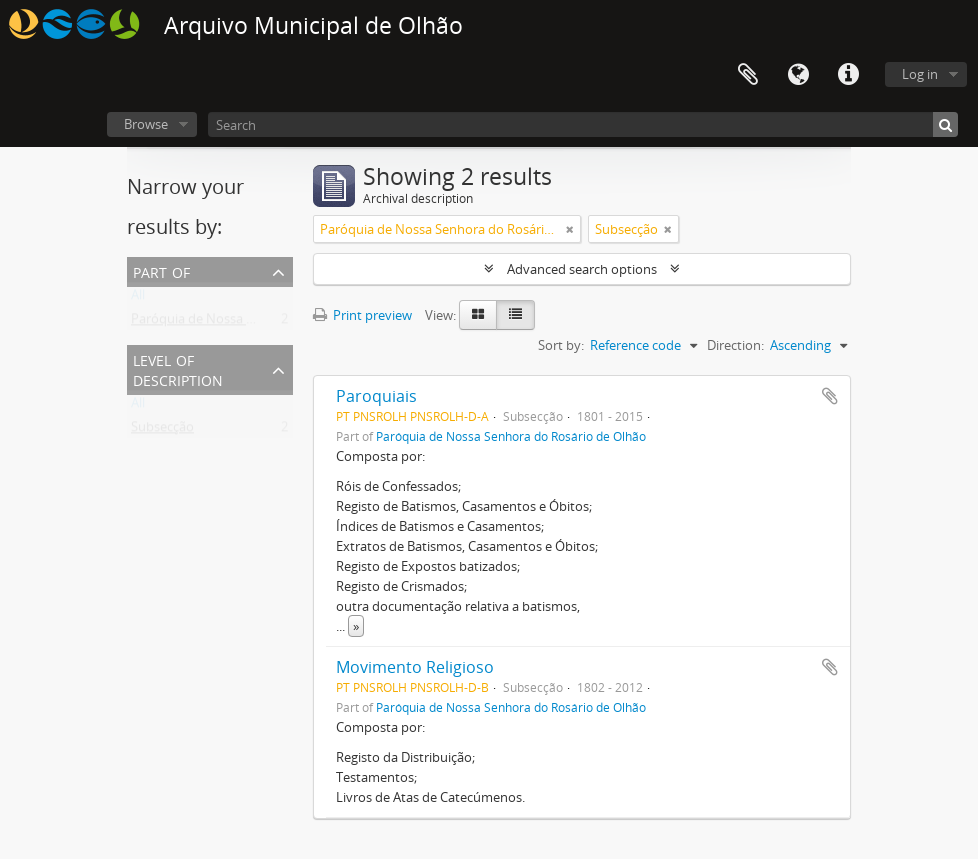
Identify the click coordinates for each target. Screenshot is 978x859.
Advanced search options (582, 269)
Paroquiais (376, 396)
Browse (146, 124)
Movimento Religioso (415, 667)
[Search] (583, 124)
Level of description (178, 368)
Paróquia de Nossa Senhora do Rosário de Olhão (275, 323)
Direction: (735, 345)
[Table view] (515, 315)
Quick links (848, 75)
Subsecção (162, 431)
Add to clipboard (830, 396)
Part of (161, 270)
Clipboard (748, 75)
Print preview (362, 315)
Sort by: (561, 345)
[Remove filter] (570, 229)
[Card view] (478, 315)
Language (798, 75)
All (138, 299)
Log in (920, 74)
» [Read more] (356, 626)
